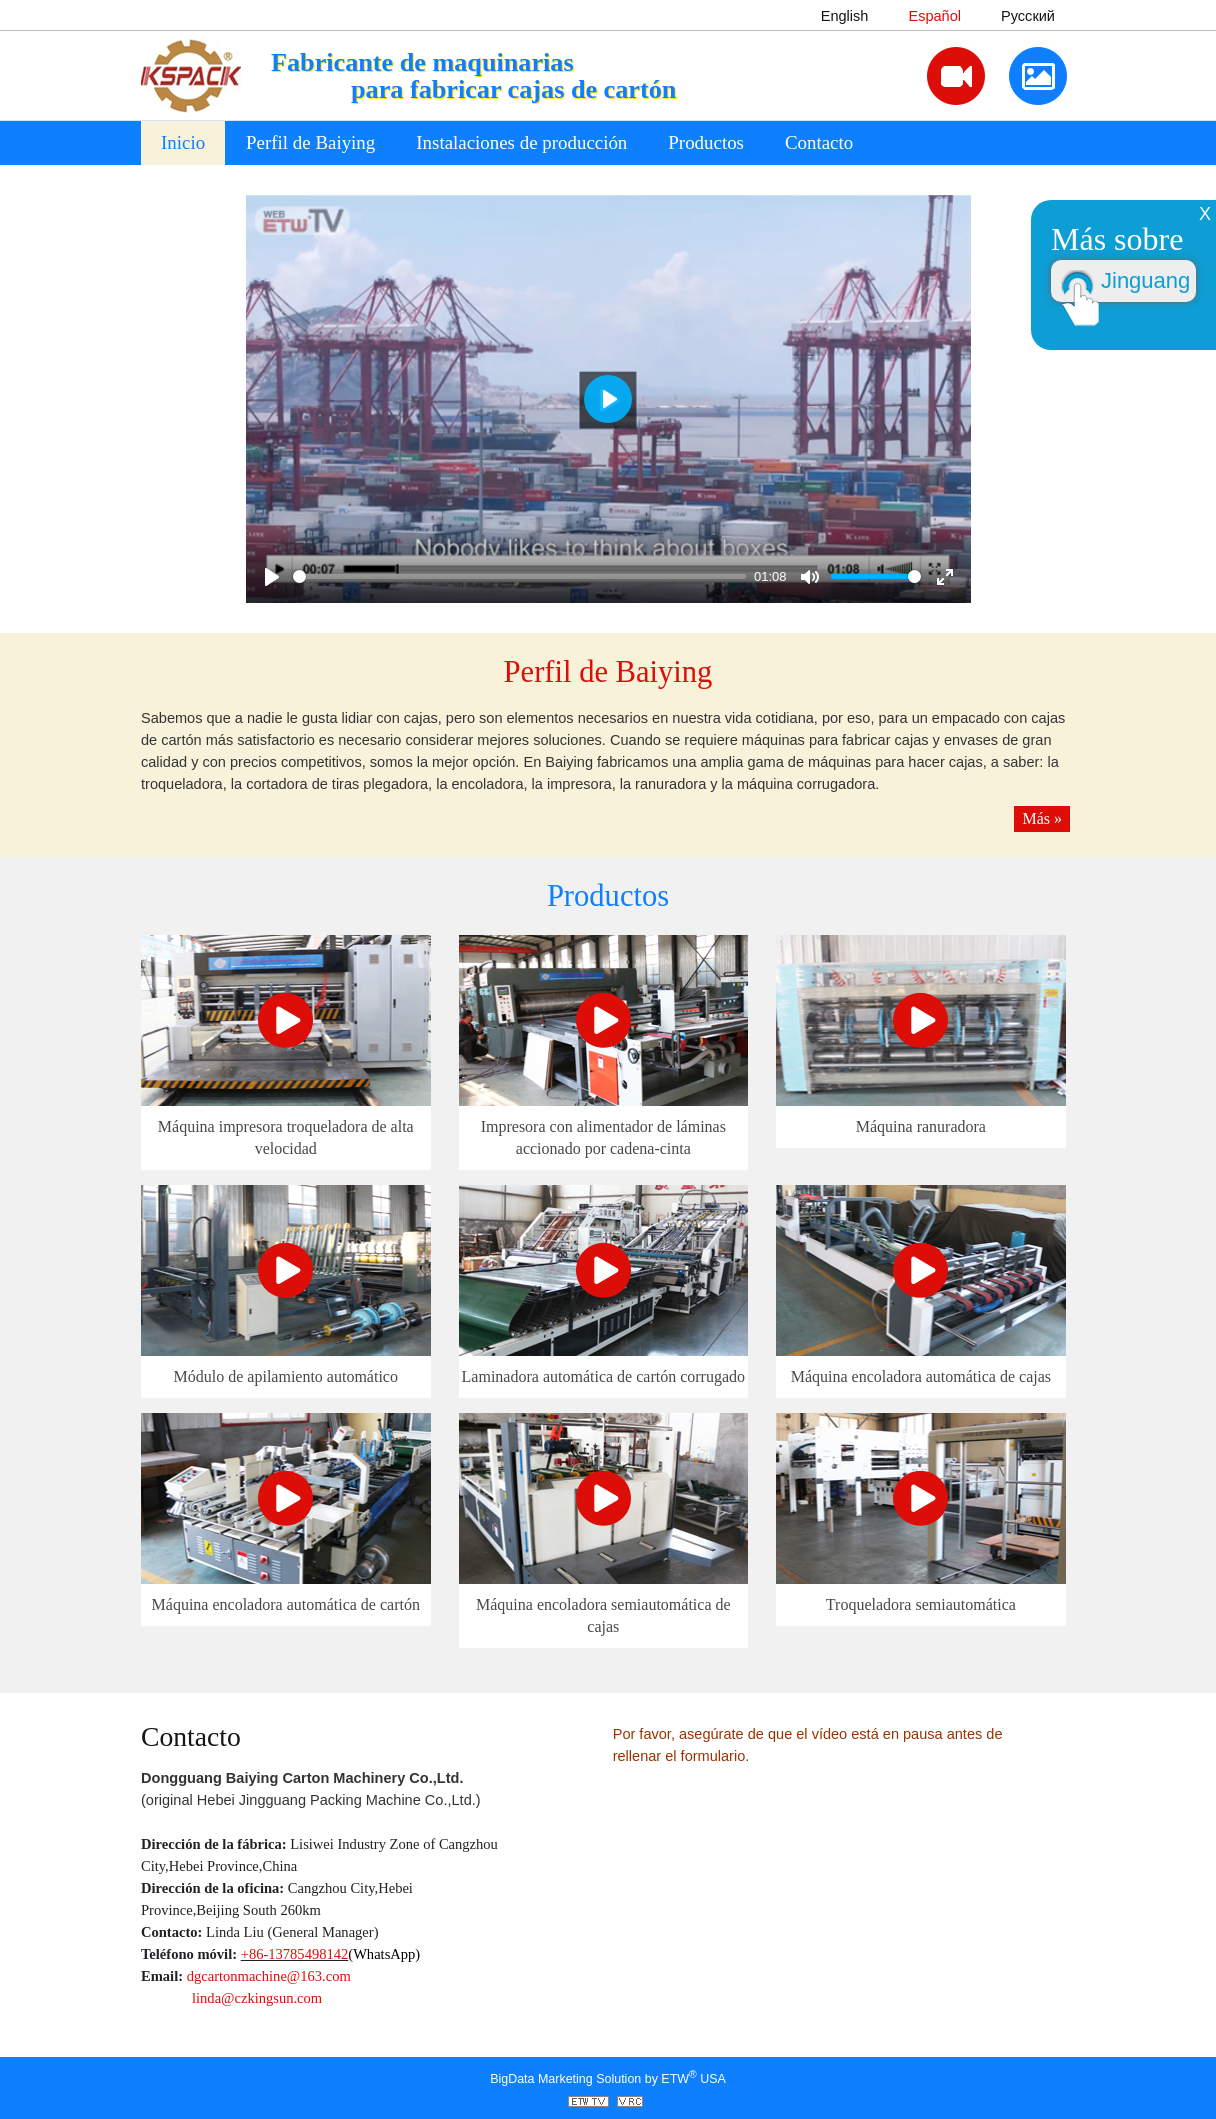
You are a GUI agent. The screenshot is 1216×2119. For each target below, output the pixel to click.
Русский (1028, 16)
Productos (608, 896)
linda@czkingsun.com (257, 1998)
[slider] (520, 576)
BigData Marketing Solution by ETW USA (608, 2077)
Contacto (819, 142)
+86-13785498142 (295, 1954)
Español (934, 16)
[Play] (272, 577)
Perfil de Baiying (608, 672)
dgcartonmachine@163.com (269, 1976)
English (845, 16)
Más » (1042, 818)
